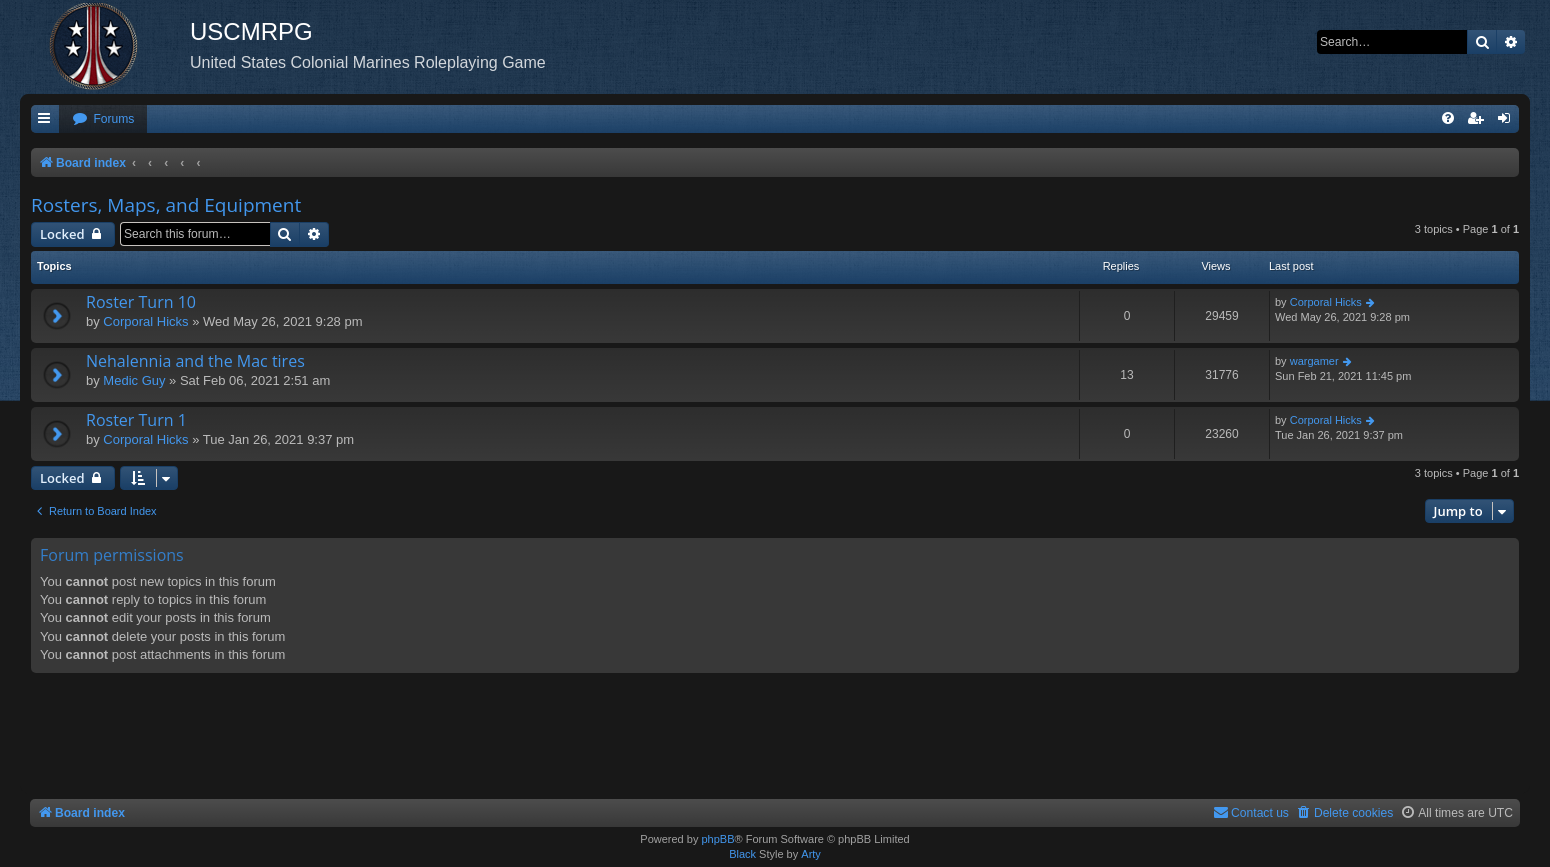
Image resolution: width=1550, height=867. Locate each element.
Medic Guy (134, 380)
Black (742, 854)
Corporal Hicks (145, 321)
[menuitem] (103, 119)
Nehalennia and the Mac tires (195, 361)
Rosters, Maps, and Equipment (166, 205)
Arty (811, 854)
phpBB (717, 839)
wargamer (1314, 361)
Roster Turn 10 (141, 302)
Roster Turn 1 (136, 420)
